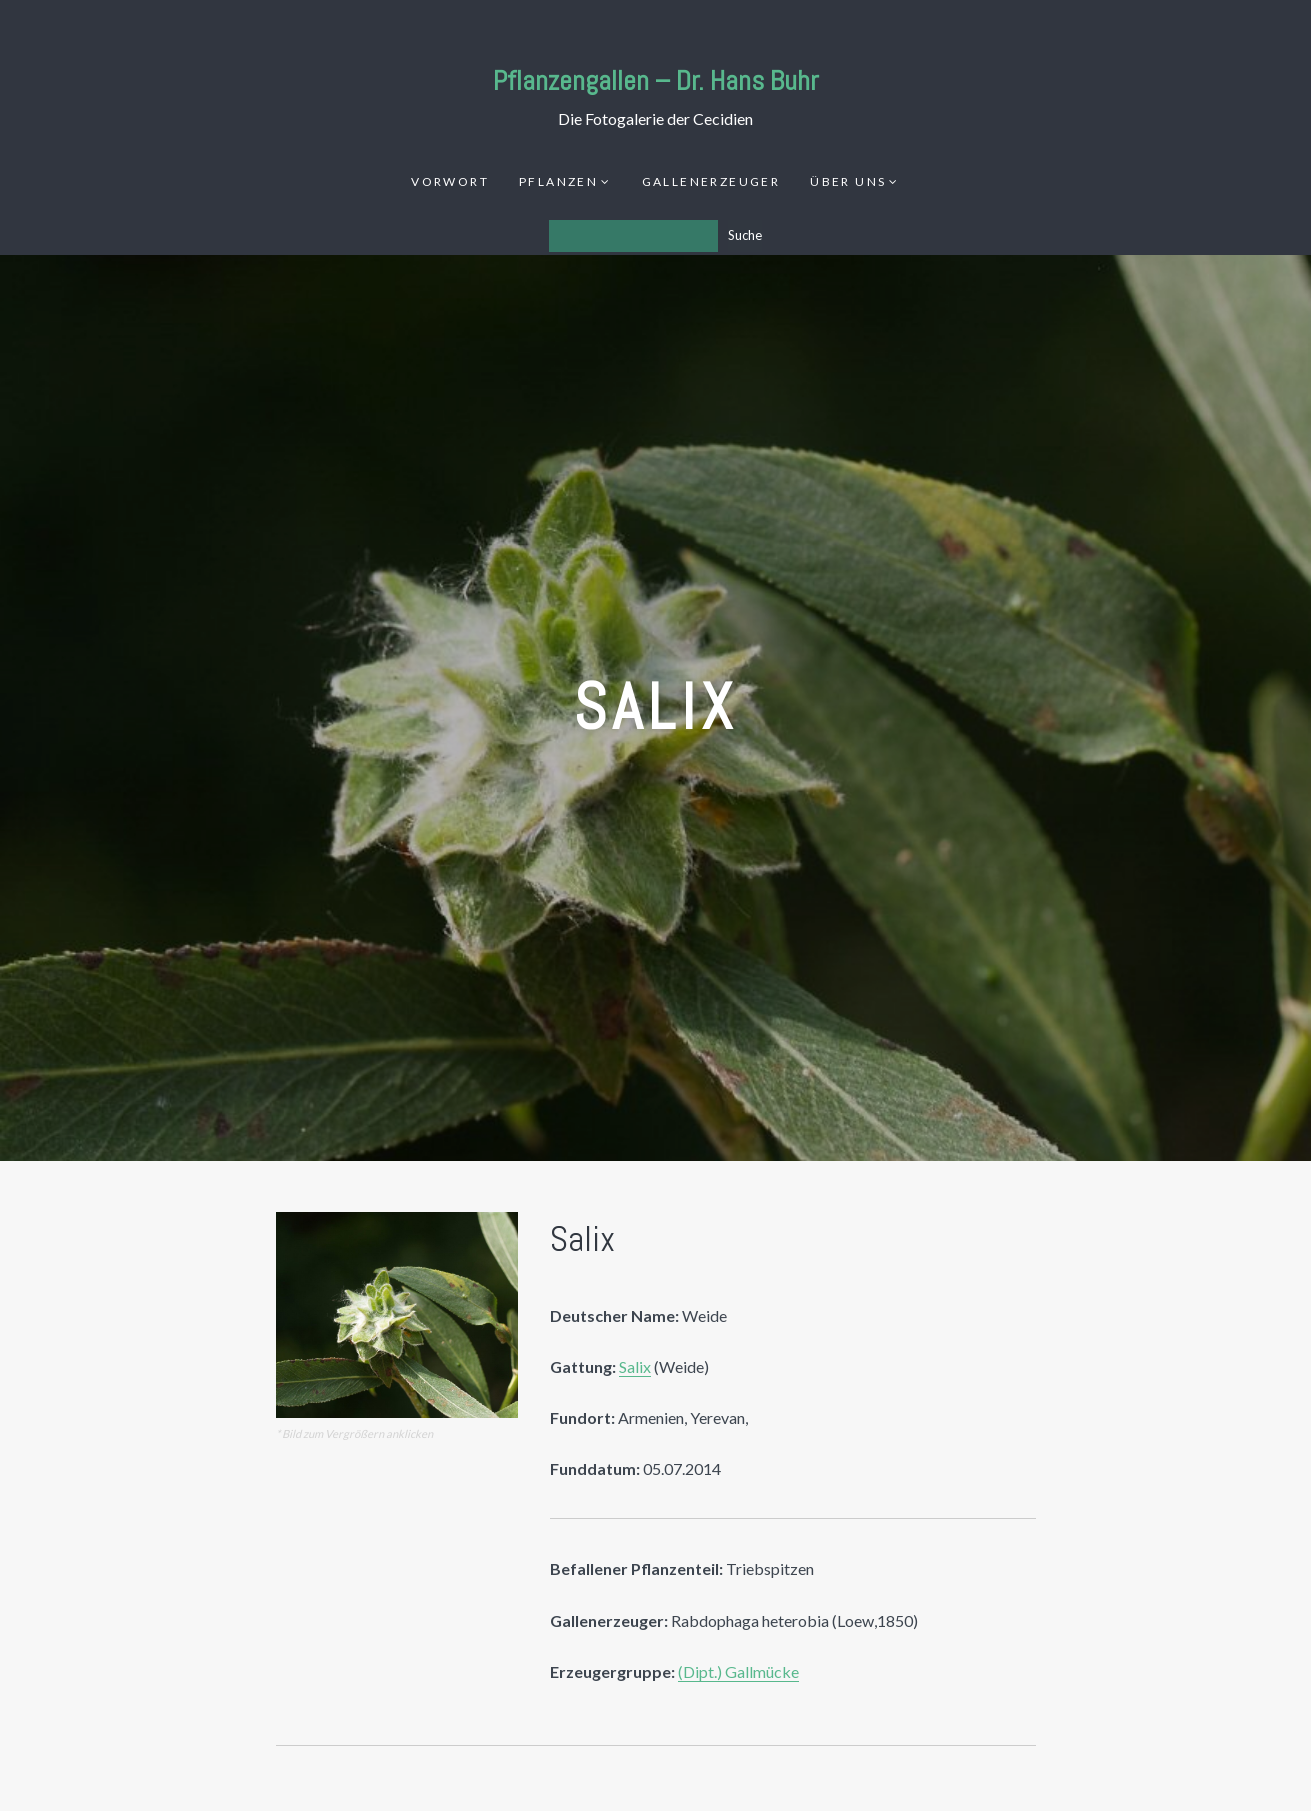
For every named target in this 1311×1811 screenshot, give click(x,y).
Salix (635, 1366)
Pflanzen (558, 181)
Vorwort (450, 181)
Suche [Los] (745, 235)
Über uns (848, 181)
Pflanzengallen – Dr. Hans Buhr (656, 80)
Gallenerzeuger (711, 181)
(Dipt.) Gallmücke (738, 1671)
